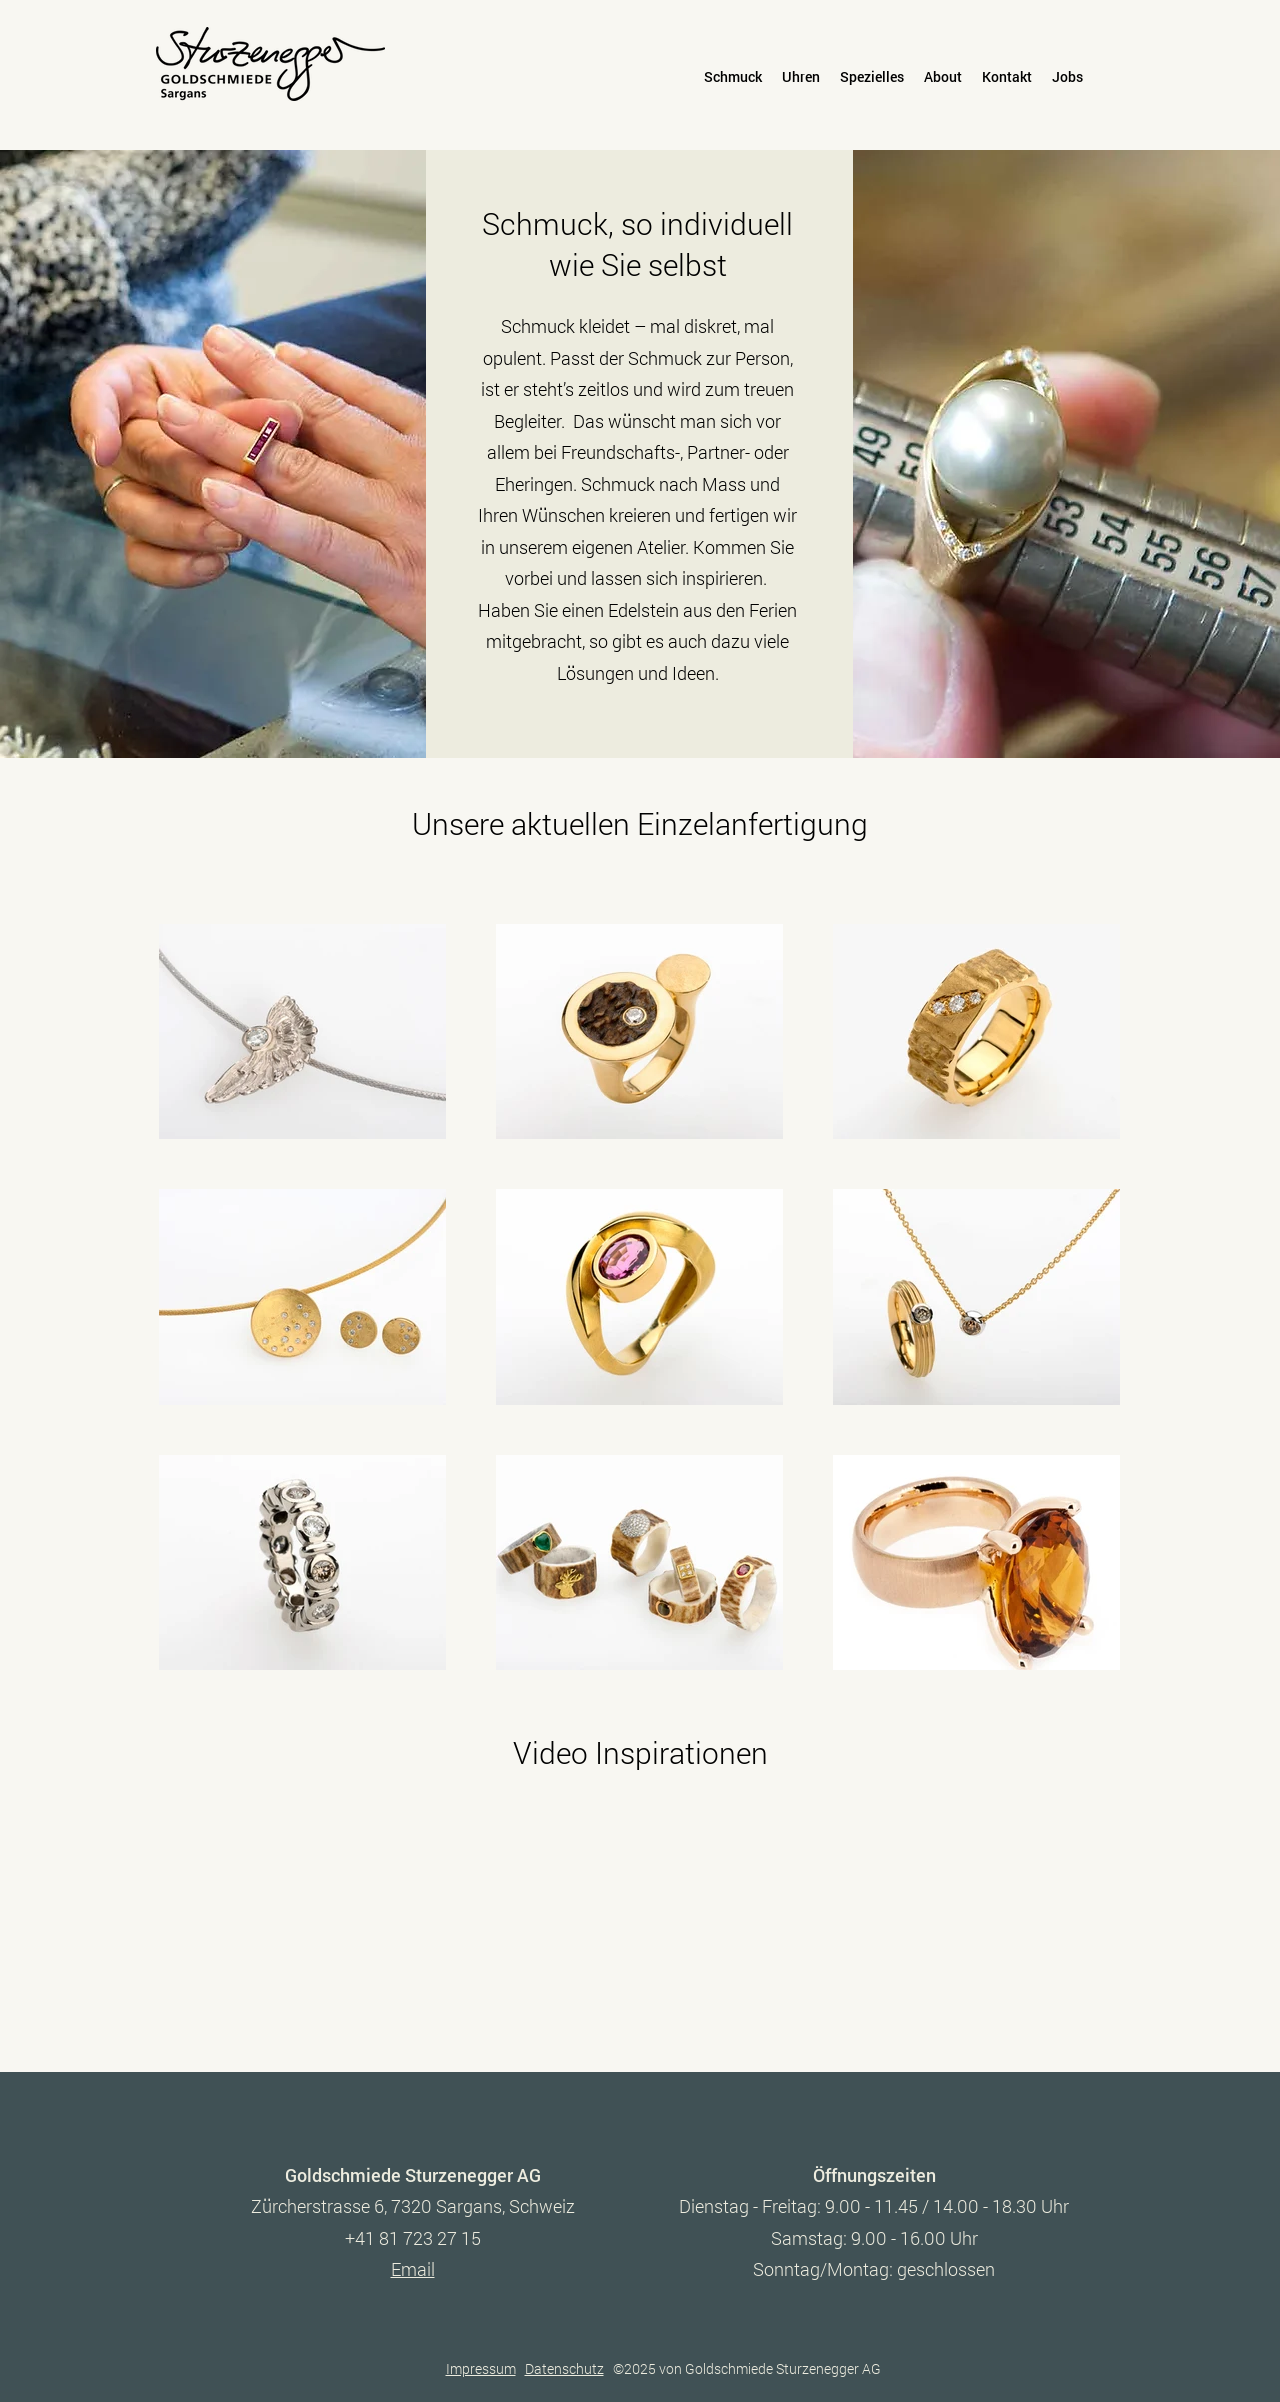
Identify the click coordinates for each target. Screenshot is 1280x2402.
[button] (733, 77)
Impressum (481, 2368)
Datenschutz (564, 2368)
